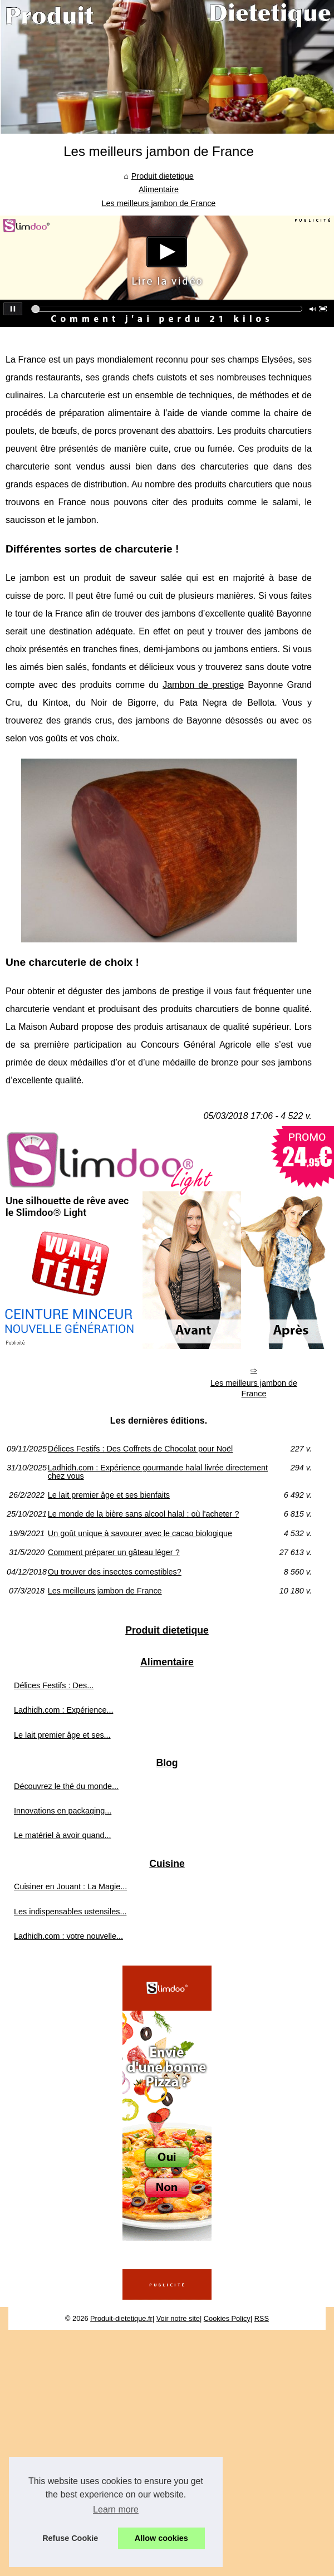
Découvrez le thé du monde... (66, 1786)
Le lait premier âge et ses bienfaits (109, 1495)
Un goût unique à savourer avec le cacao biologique (140, 1533)
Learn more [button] (116, 2509)
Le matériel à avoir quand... (62, 1835)
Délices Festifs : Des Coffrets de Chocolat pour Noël (140, 1449)
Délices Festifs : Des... (54, 1685)
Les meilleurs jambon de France (159, 203)
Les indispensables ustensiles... (70, 1911)
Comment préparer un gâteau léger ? (114, 1552)
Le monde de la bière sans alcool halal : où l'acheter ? (143, 1514)
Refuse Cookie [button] (70, 2538)
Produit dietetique (162, 176)
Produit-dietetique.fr (121, 2318)
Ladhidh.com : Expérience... (63, 1709)
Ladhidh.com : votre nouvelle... (68, 1936)
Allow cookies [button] (161, 2538)
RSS (261, 2318)
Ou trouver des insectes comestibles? (114, 1572)
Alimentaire (159, 189)
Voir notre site (178, 2318)
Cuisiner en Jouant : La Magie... (70, 1886)
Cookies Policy (227, 2318)
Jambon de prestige (203, 685)
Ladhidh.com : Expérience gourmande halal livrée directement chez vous (158, 1472)
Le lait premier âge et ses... (62, 1735)
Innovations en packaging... (62, 1810)
